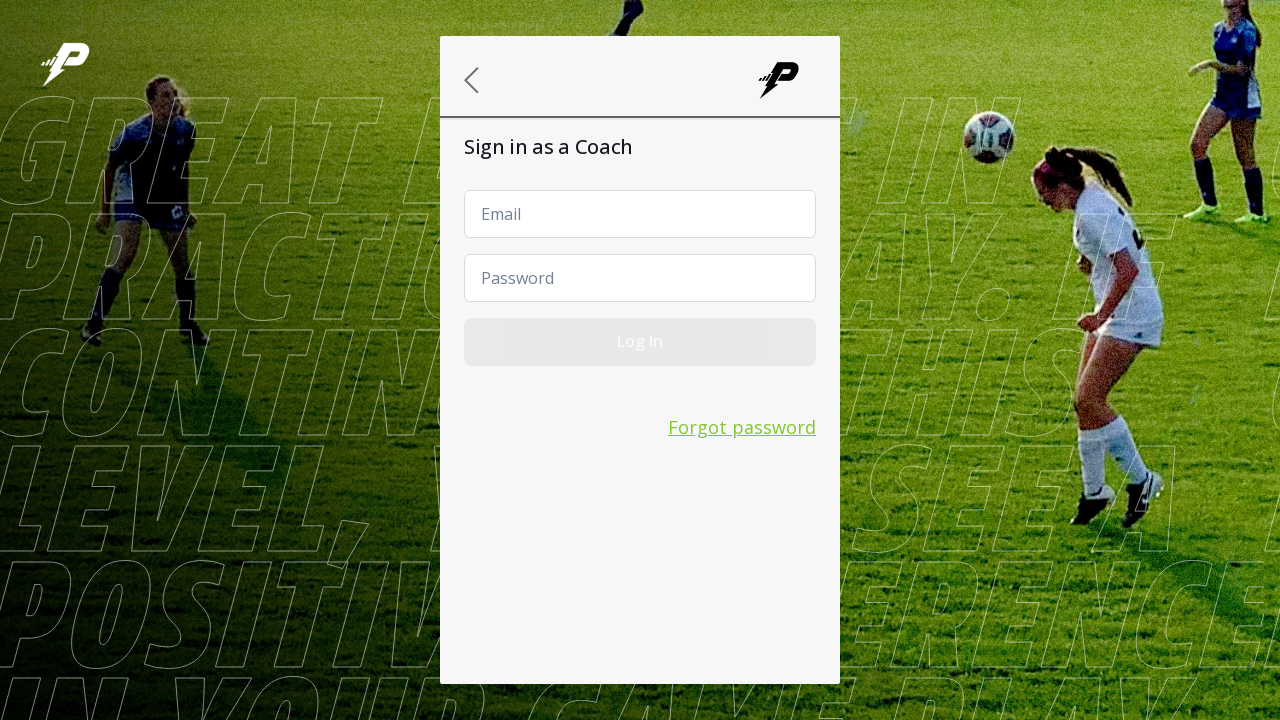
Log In (640, 341)
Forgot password (742, 427)
